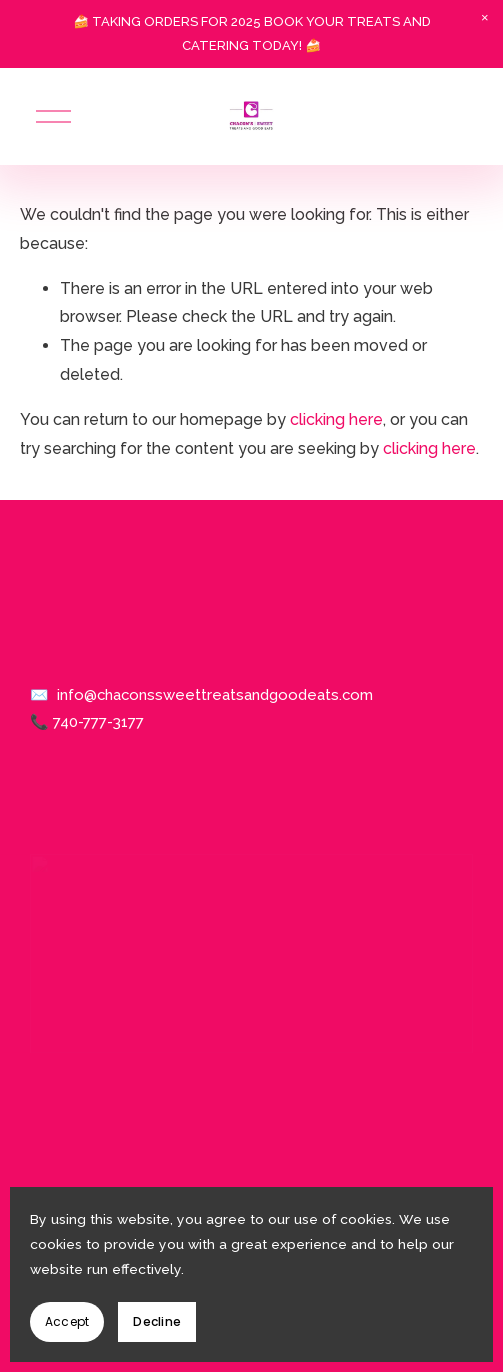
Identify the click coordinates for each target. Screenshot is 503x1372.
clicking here (336, 419)
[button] (485, 18)
